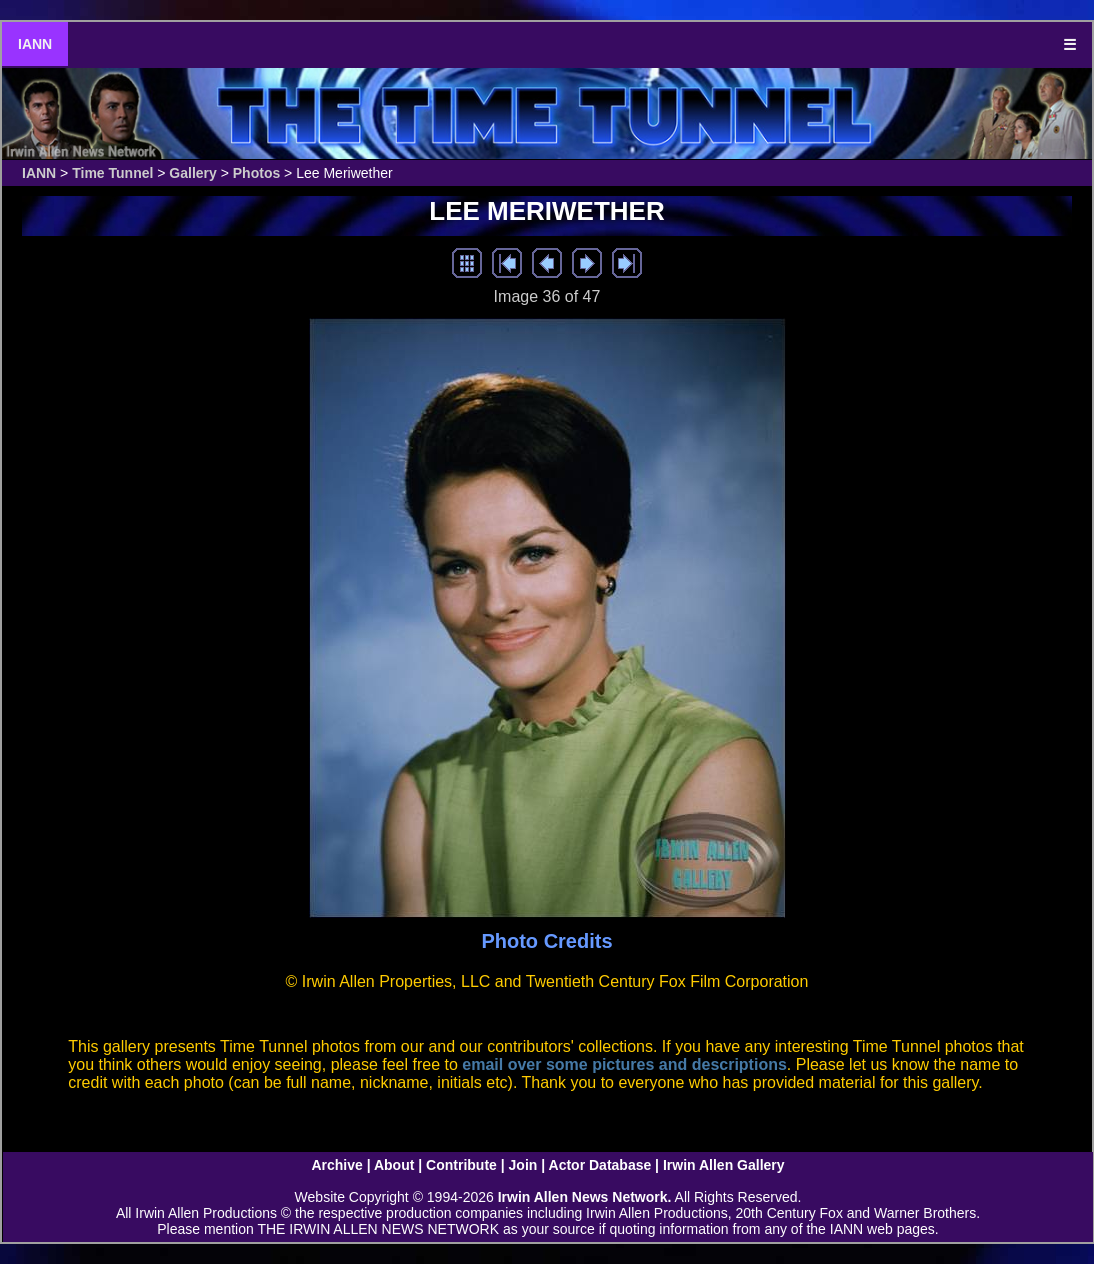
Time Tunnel (112, 173)
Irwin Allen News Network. (585, 1197)
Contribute (461, 1165)
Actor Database (600, 1165)
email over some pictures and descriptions (624, 1064)
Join (523, 1165)
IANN (35, 44)
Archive (336, 1165)
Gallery (192, 173)
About (394, 1165)
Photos (256, 173)
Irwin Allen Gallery (724, 1165)
